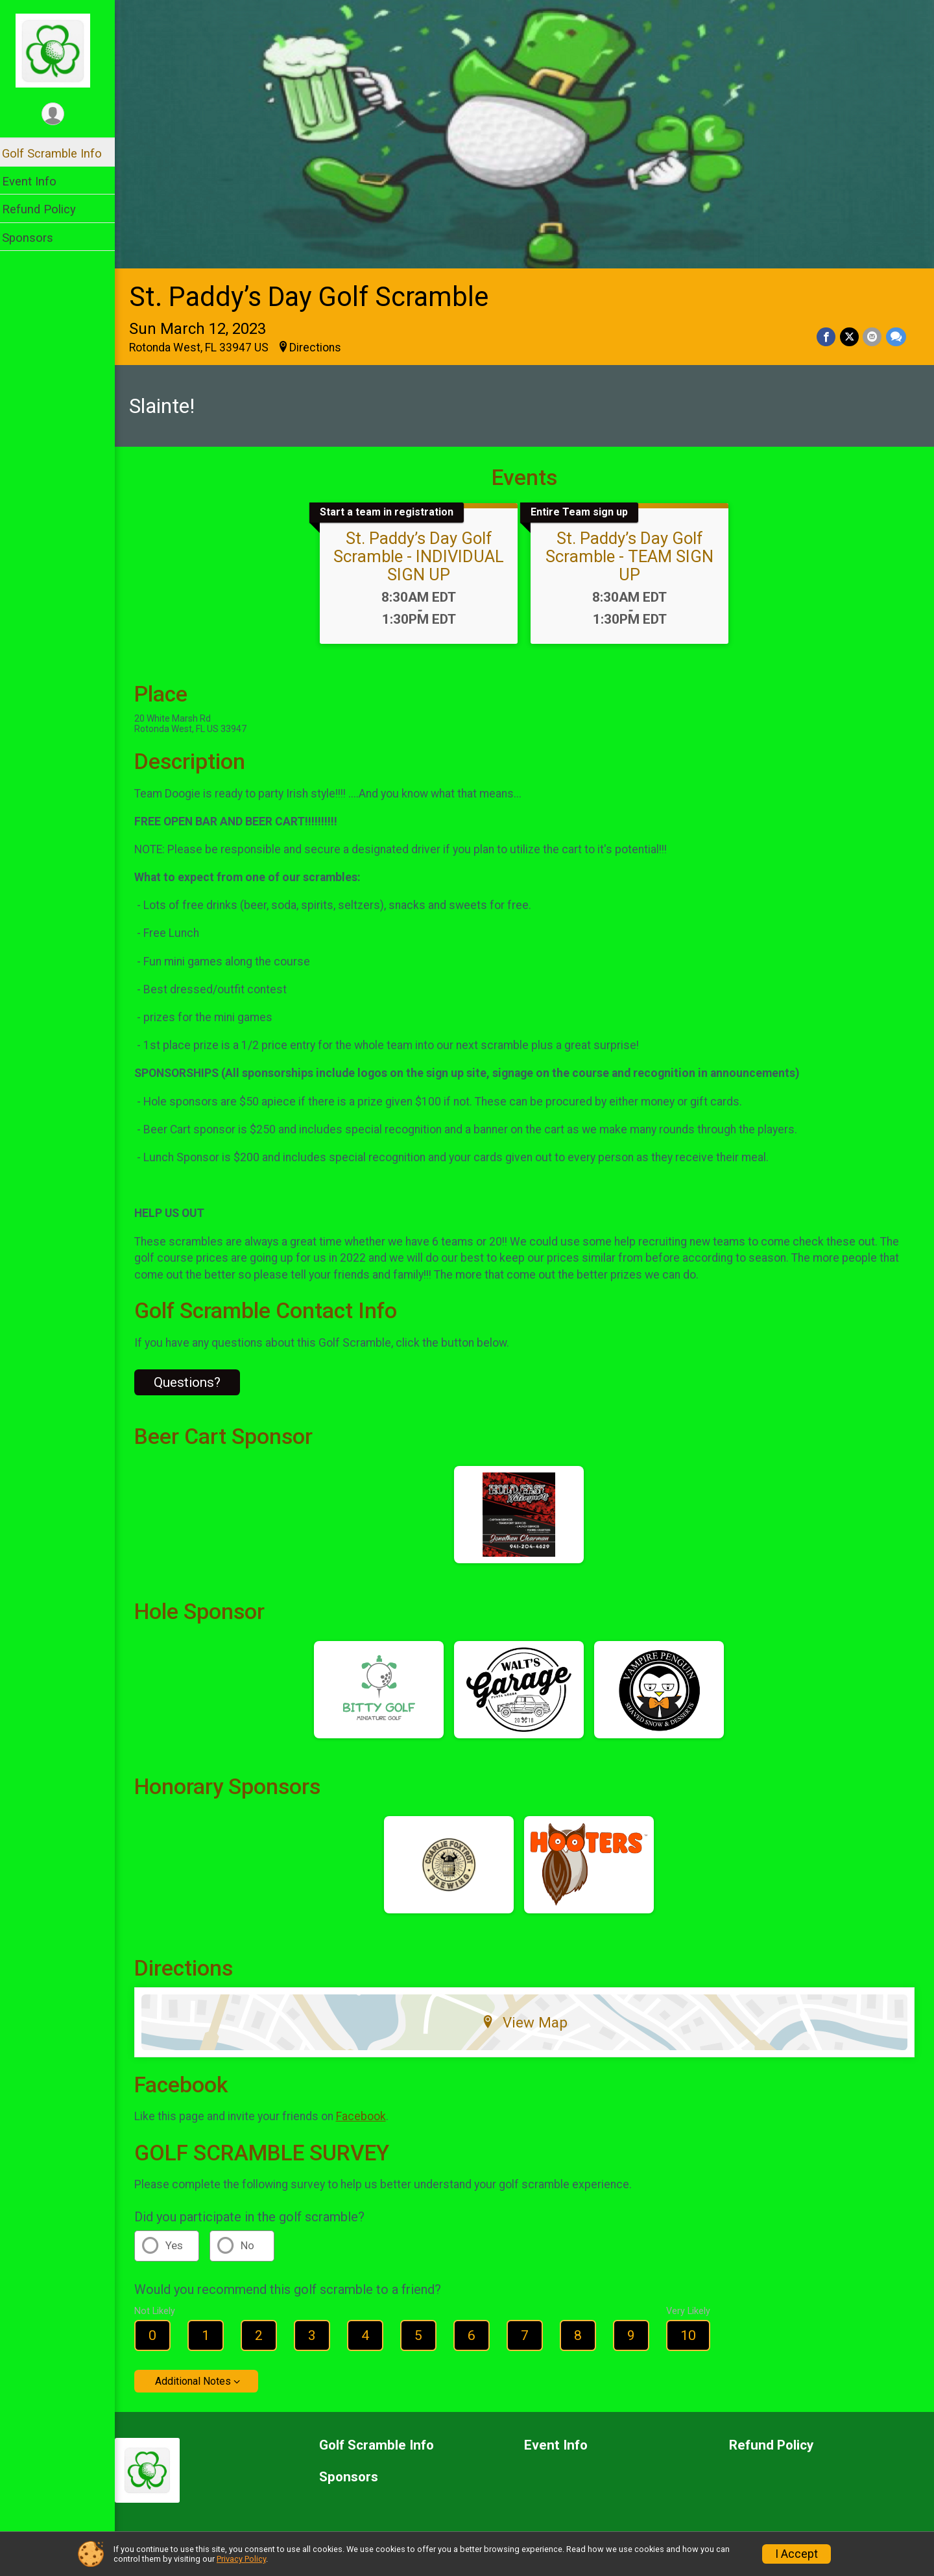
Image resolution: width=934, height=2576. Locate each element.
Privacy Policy (241, 2559)
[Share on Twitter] (850, 334)
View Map (529, 2019)
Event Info (37, 181)
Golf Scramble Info (60, 153)
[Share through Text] (896, 334)
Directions (324, 344)
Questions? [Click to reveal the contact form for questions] (195, 1380)
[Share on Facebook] (827, 334)
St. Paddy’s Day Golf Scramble (317, 294)
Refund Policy (47, 209)
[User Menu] (62, 114)
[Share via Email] (872, 334)
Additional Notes (201, 2378)
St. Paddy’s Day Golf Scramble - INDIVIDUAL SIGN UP (423, 553)
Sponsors (36, 237)
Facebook (369, 2113)
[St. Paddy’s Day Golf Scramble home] (62, 50)
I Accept (796, 2553)
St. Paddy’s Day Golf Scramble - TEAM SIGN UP (634, 553)
